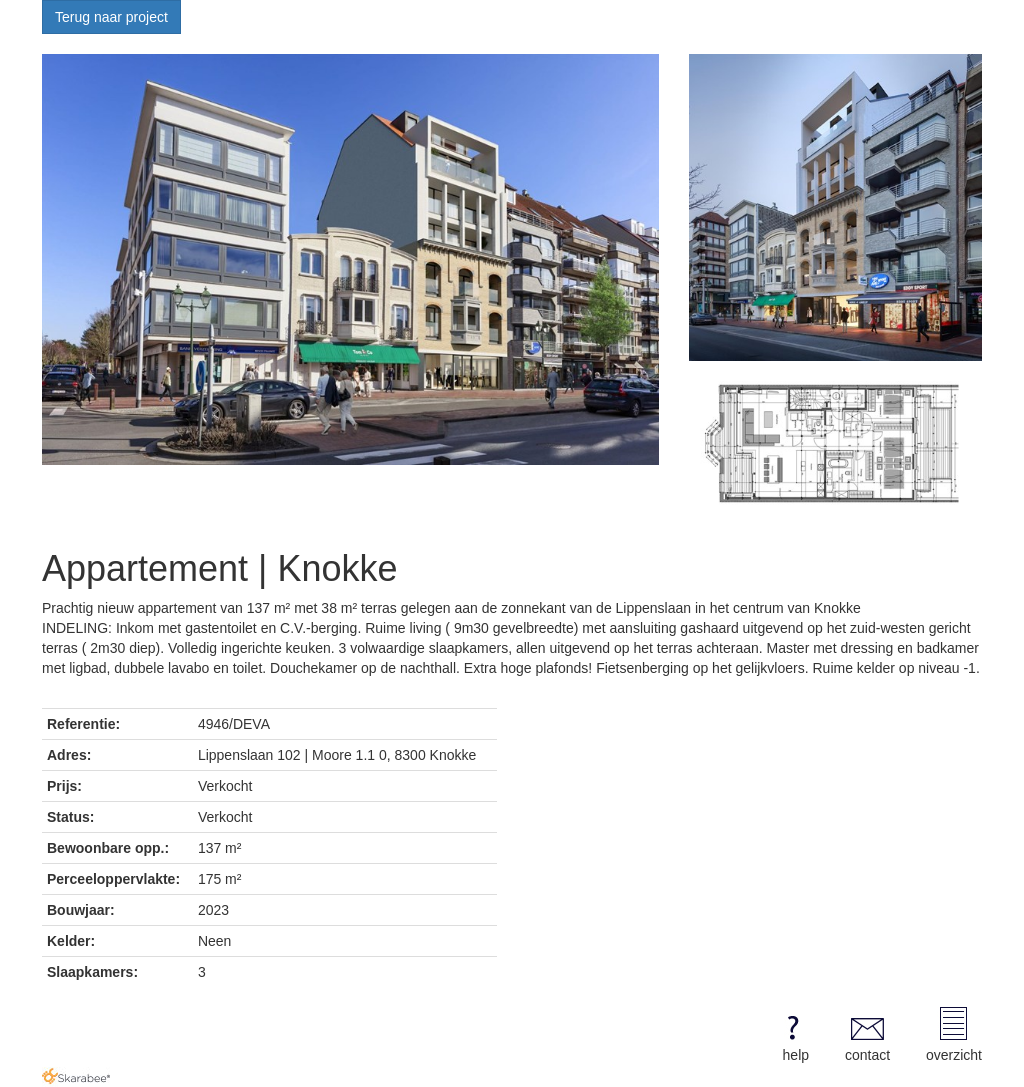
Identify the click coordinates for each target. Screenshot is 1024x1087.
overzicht (954, 1035)
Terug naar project (111, 17)
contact (867, 1035)
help (792, 1035)
